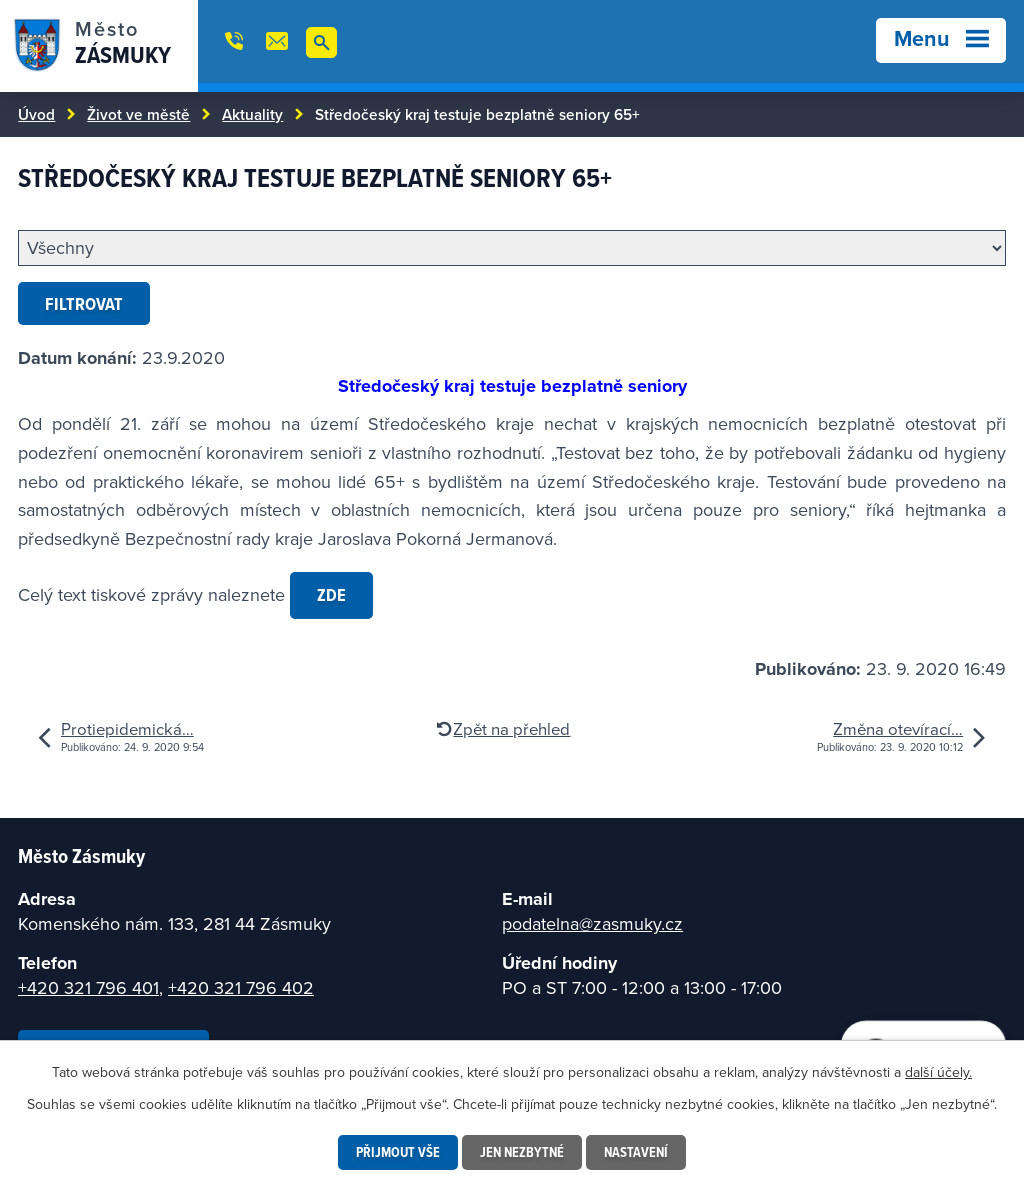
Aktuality (252, 114)
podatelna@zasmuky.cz (592, 923)
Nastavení (636, 1152)
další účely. (938, 1072)
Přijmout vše (398, 1152)
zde (331, 594)
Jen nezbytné (522, 1152)
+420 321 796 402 (241, 987)
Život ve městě (138, 114)
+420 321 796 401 (88, 987)
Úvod (36, 114)
